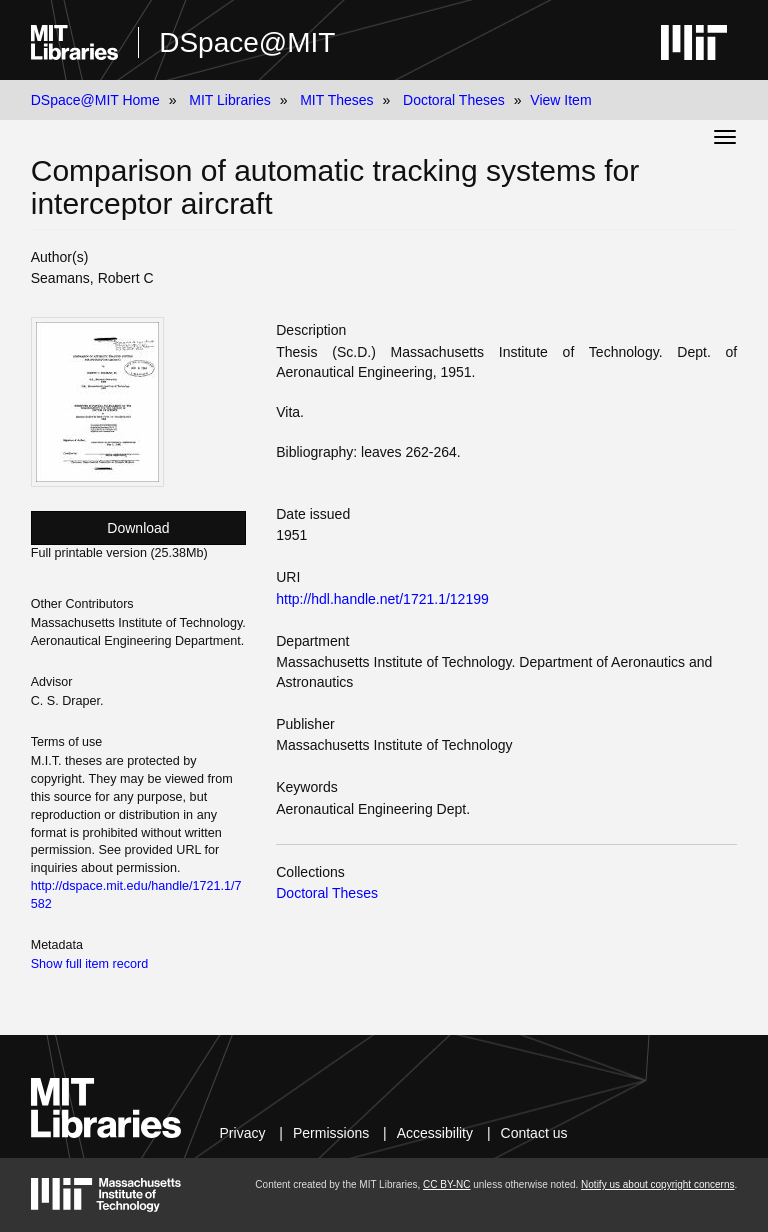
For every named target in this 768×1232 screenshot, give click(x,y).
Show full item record (90, 964)
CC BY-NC (446, 1184)
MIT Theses (336, 100)
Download (138, 528)
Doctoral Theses (454, 100)
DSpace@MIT (247, 42)
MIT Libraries (229, 100)
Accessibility (435, 1133)
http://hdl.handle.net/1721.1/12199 (382, 599)
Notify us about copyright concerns (657, 1184)
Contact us (534, 1133)
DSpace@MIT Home (95, 100)
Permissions (331, 1133)
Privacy (243, 1133)
